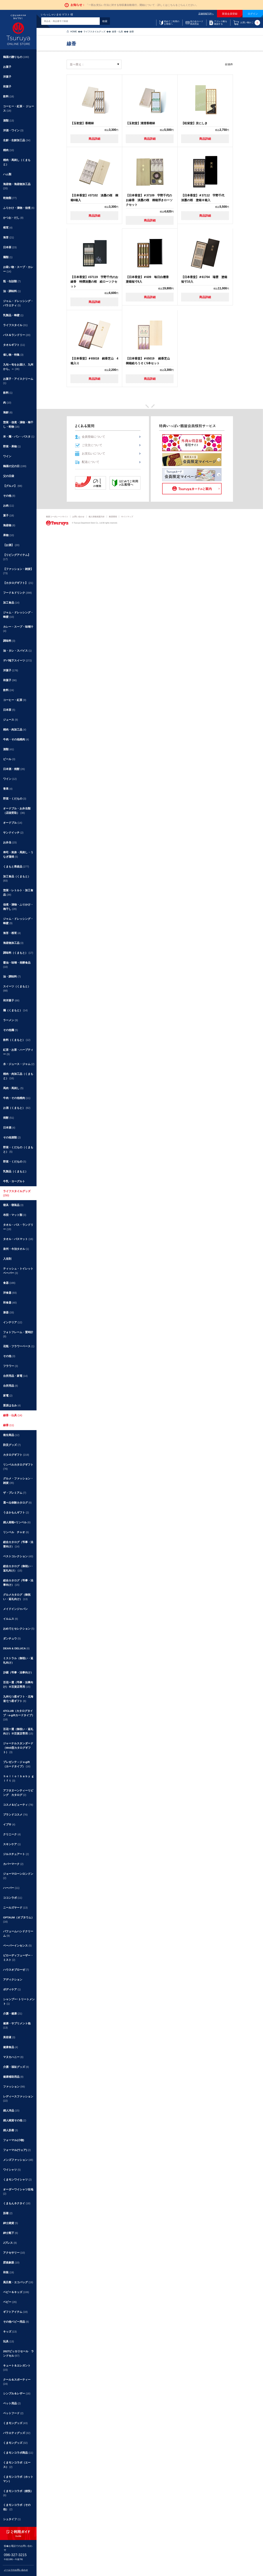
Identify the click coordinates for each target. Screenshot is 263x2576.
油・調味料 (12, 291)
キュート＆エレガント (17, 2367)
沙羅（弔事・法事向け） (18, 1672)
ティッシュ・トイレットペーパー (18, 1270)
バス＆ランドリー (16, 334)
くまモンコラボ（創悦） (18, 2493)
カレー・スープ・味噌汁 (18, 628)
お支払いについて (93, 453)
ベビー (10, 2301)
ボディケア (12, 1989)
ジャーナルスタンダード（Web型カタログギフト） (18, 1748)
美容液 (9, 2037)
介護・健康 (12, 2013)
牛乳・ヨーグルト (14, 1181)
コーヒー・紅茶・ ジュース (18, 108)
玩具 (8, 2341)
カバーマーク (13, 1863)
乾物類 (10, 197)
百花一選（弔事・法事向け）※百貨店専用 (18, 1684)
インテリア (12, 1322)
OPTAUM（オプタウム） (18, 1919)
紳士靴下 (10, 2232)
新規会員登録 (229, 13)
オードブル (12, 822)
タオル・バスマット (18, 1239)
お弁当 (10, 842)
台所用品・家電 (15, 1375)
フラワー (10, 1365)
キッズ (10, 2331)
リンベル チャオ (16, 1532)
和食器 (10, 1302)
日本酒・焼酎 (14, 768)
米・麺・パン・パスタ (18, 436)
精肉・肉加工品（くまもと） (18, 1076)
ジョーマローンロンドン (18, 1875)
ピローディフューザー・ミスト (18, 1957)
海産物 (9, 525)
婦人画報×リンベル (17, 1522)
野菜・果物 (12, 446)
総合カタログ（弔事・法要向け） (18, 1544)
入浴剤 (7, 1258)
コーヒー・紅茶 (14, 699)
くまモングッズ (15, 2423)
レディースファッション (18, 2098)
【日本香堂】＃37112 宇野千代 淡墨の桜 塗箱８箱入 (204, 178)
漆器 (8, 1312)
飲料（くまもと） (16, 1039)
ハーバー (11, 1887)
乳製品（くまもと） (15, 1171)
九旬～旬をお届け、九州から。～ (18, 366)
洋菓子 (7, 76)
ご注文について (92, 445)
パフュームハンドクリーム (18, 1933)
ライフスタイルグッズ (94, 31)
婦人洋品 (11, 2110)
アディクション (12, 1979)
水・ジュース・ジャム (18, 1064)
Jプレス (10, 2242)
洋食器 (10, 1292)
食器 (9, 1282)
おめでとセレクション (18, 1628)
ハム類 (7, 174)
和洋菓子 (11, 1000)
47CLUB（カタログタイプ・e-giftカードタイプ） (19, 1715)
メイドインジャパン (15, 1608)
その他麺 (10, 1030)
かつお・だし (13, 217)
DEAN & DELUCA (16, 1648)
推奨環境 (113, 516)
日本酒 (9, 1127)
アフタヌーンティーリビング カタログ (18, 1792)
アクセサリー (14, 2252)
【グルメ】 (12, 485)
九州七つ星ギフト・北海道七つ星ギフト (18, 1698)
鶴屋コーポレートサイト (57, 516)
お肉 (8, 505)
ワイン (7, 456)
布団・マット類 (14, 1214)
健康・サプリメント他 (17, 2025)
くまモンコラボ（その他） (17, 2507)
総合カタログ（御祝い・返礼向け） (18, 1568)
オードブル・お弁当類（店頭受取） (17, 810)
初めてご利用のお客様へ (171, 22)
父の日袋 (8, 475)
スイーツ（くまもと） (17, 988)
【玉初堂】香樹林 (90, 104)
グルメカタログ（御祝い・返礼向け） (17, 1597)
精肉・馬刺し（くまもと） (17, 162)
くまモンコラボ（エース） (17, 2464)
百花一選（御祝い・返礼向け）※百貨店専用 (18, 1731)
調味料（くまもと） (18, 952)
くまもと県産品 (16, 866)
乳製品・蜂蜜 (13, 315)
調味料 (9, 640)
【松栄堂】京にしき (201, 104)
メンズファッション (18, 2159)
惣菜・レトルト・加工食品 (18, 892)
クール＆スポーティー (17, 2381)
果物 (8, 535)
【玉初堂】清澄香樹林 (146, 104)
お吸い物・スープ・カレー (18, 269)
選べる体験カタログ (17, 1502)
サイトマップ (127, 516)
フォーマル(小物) (13, 2140)
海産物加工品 (13, 942)
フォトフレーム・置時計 (18, 1334)
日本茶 (10, 247)
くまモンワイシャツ (17, 2179)
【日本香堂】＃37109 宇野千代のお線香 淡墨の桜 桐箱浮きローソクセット (149, 180)
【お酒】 (11, 545)
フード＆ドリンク (17, 592)
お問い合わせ (78, 516)
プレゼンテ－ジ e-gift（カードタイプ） (16, 1764)
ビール (9, 759)
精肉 (8, 150)
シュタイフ (12, 2519)
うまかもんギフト (16, 1512)
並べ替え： (77, 64)
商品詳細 (94, 138)
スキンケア (12, 1844)
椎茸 (7, 227)
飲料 (8, 96)
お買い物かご (250, 22)
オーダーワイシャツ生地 (18, 2191)
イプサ (9, 1824)
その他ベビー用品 (16, 2321)
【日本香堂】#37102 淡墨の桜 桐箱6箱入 (94, 178)
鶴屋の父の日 (14, 466)
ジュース (10, 719)
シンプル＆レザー (16, 2393)
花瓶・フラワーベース (18, 1346)
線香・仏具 (117, 31)
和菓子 (7, 86)
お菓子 (7, 66)
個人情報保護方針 (97, 516)
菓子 (8, 515)
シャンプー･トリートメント (19, 2001)
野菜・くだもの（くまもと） (18, 1149)
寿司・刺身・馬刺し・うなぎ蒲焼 (18, 854)
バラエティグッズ (16, 2432)
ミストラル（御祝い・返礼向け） (18, 1660)
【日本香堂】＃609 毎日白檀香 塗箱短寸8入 (149, 260)
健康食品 (10, 2047)
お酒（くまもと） (16, 1107)
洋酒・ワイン (13, 130)
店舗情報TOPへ (206, 13)
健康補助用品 (13, 2076)
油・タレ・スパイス (17, 650)
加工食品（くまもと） (17, 878)
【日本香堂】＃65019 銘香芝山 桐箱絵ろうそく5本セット (149, 341)
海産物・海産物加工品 (17, 186)
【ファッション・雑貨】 (18, 571)
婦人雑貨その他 (14, 2120)
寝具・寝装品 (13, 1205)
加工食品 (11, 602)
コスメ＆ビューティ (18, 1804)
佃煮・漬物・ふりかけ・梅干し (18, 906)
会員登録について (93, 436)
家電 (7, 1395)
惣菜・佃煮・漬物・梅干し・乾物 (18, 424)
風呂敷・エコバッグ (18, 2282)
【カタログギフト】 (18, 582)
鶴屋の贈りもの (16, 56)
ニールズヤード (15, 1907)
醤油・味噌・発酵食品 (17, 964)
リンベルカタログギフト (18, 1466)
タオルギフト (14, 344)
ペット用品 (12, 2403)
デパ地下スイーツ (17, 660)
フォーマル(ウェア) (17, 2149)
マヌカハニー (13, 2056)
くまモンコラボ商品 (18, 2452)
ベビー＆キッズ (16, 2292)
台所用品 (10, 1385)
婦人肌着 (10, 2130)
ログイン (253, 13)
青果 (7, 788)
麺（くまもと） (15, 1010)
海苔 (8, 237)
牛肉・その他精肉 (16, 739)
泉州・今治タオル (16, 1248)
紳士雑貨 (10, 2223)
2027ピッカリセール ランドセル (18, 2353)
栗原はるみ (12, 1405)
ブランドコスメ (15, 1814)
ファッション (14, 2086)
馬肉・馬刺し (13, 1088)
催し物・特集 (13, 354)
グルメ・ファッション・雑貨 (18, 1480)
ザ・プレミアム (14, 1492)
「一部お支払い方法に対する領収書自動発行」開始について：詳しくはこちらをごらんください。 (142, 4)
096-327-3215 (15, 2555)
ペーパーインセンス (17, 1945)
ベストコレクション (18, 1556)
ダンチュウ (12, 1638)
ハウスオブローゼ (16, 1969)
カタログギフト (16, 1454)
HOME (73, 31)
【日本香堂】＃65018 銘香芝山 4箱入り (94, 341)
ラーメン (10, 1020)
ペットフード (13, 2413)
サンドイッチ (13, 832)
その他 (9, 495)
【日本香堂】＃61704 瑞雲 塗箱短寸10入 (204, 260)
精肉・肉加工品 (14, 729)
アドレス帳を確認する (220, 22)
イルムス (10, 1618)
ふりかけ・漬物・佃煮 (18, 207)
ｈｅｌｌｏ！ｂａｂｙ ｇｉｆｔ (18, 1778)
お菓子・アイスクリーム (18, 381)
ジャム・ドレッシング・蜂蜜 (18, 614)
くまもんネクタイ (16, 2203)
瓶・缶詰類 (12, 281)
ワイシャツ (12, 2169)
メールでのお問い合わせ (16, 2570)
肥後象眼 (11, 2262)
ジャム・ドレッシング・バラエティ (18, 303)
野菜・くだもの (14, 798)
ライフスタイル (15, 325)
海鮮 (7, 412)
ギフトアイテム (15, 2311)
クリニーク (12, 1834)
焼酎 (8, 1117)
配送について (90, 461)
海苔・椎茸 (12, 933)
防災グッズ (12, 1444)
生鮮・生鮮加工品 (16, 140)
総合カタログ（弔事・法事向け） (18, 1582)
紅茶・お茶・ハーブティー (18, 1052)
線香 (8, 1425)
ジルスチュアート (16, 1854)
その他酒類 (12, 1137)
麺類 (7, 257)
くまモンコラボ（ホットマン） (18, 2479)
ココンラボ (12, 1897)
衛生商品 (11, 1435)
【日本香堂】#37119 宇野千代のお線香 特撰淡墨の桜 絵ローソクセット (94, 262)
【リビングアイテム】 (17, 557)
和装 (8, 2272)
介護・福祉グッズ (16, 2066)
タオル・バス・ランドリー (18, 1227)
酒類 (8, 120)
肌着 (7, 2213)
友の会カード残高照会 (196, 22)
